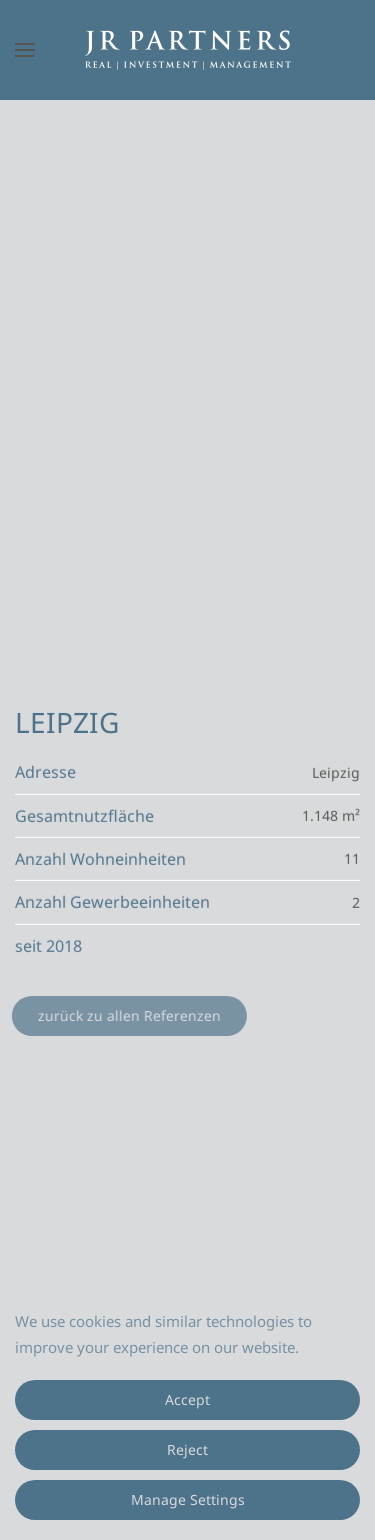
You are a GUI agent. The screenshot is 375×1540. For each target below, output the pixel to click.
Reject (187, 1449)
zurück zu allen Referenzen (128, 1015)
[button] (25, 50)
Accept (187, 1399)
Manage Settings (188, 1499)
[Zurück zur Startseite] (188, 50)
